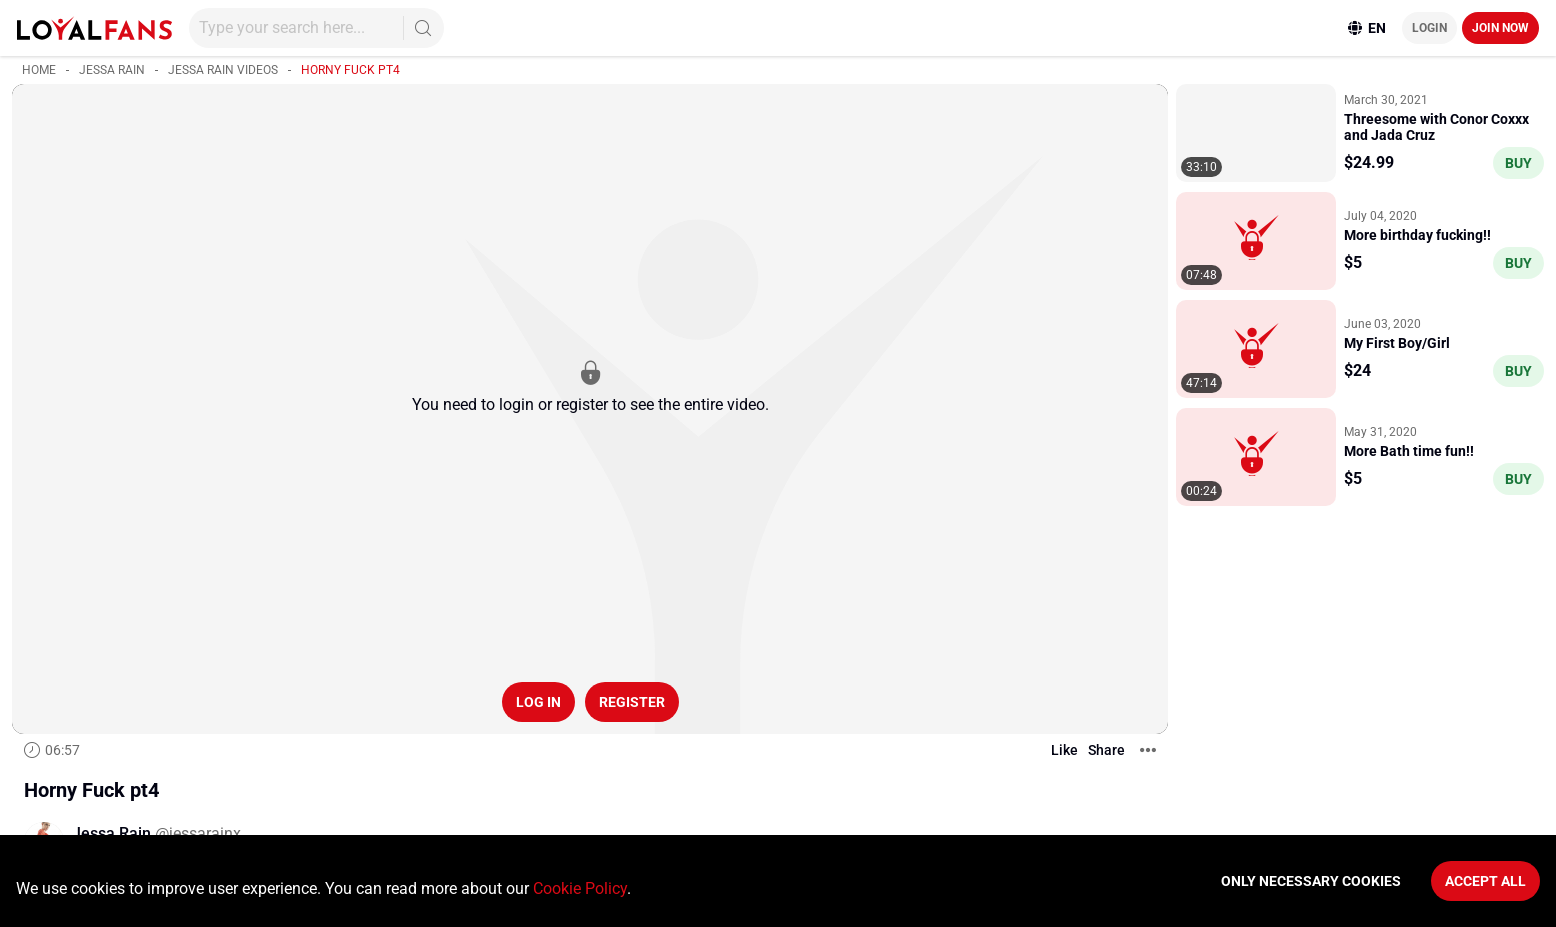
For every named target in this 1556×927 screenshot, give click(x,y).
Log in (538, 702)
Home (39, 70)
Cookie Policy (580, 888)
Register (632, 702)
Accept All (1485, 881)
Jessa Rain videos (223, 70)
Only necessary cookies (1311, 881)
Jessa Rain (112, 70)
